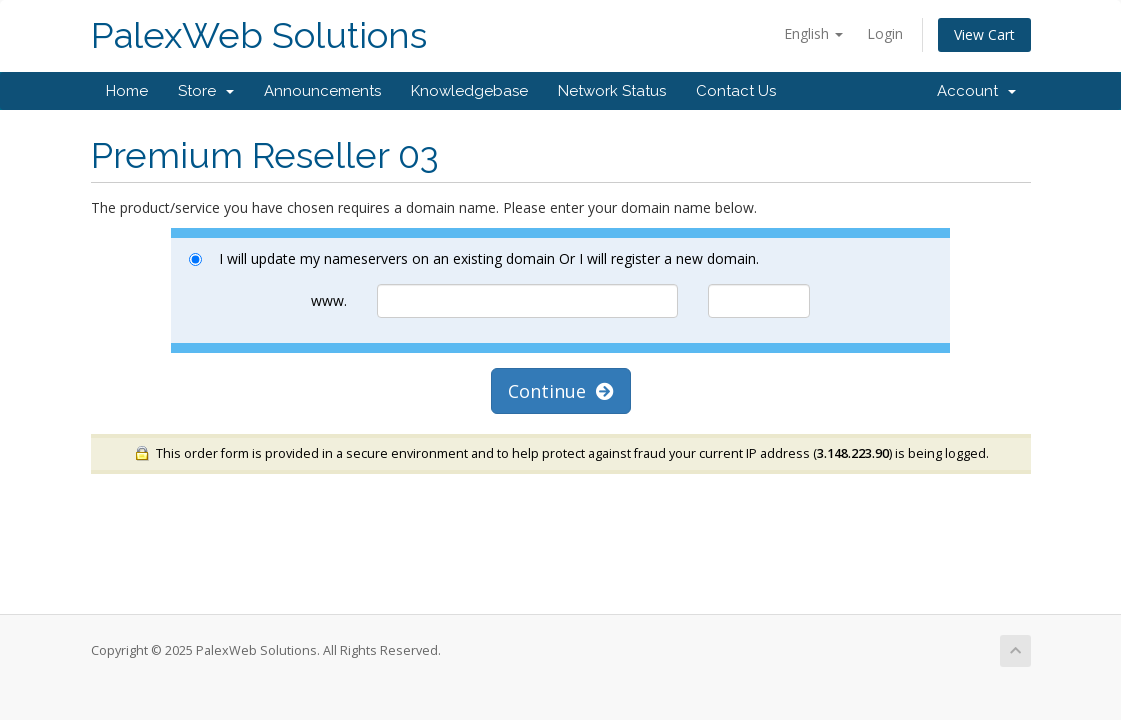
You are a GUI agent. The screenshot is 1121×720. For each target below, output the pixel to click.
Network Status (612, 91)
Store (206, 91)
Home (127, 91)
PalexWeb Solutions (259, 35)
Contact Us (736, 91)
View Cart (984, 34)
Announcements (322, 91)
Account (976, 91)
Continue (561, 391)
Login (885, 33)
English (813, 33)
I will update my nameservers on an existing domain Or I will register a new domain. (474, 258)
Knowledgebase (469, 91)
